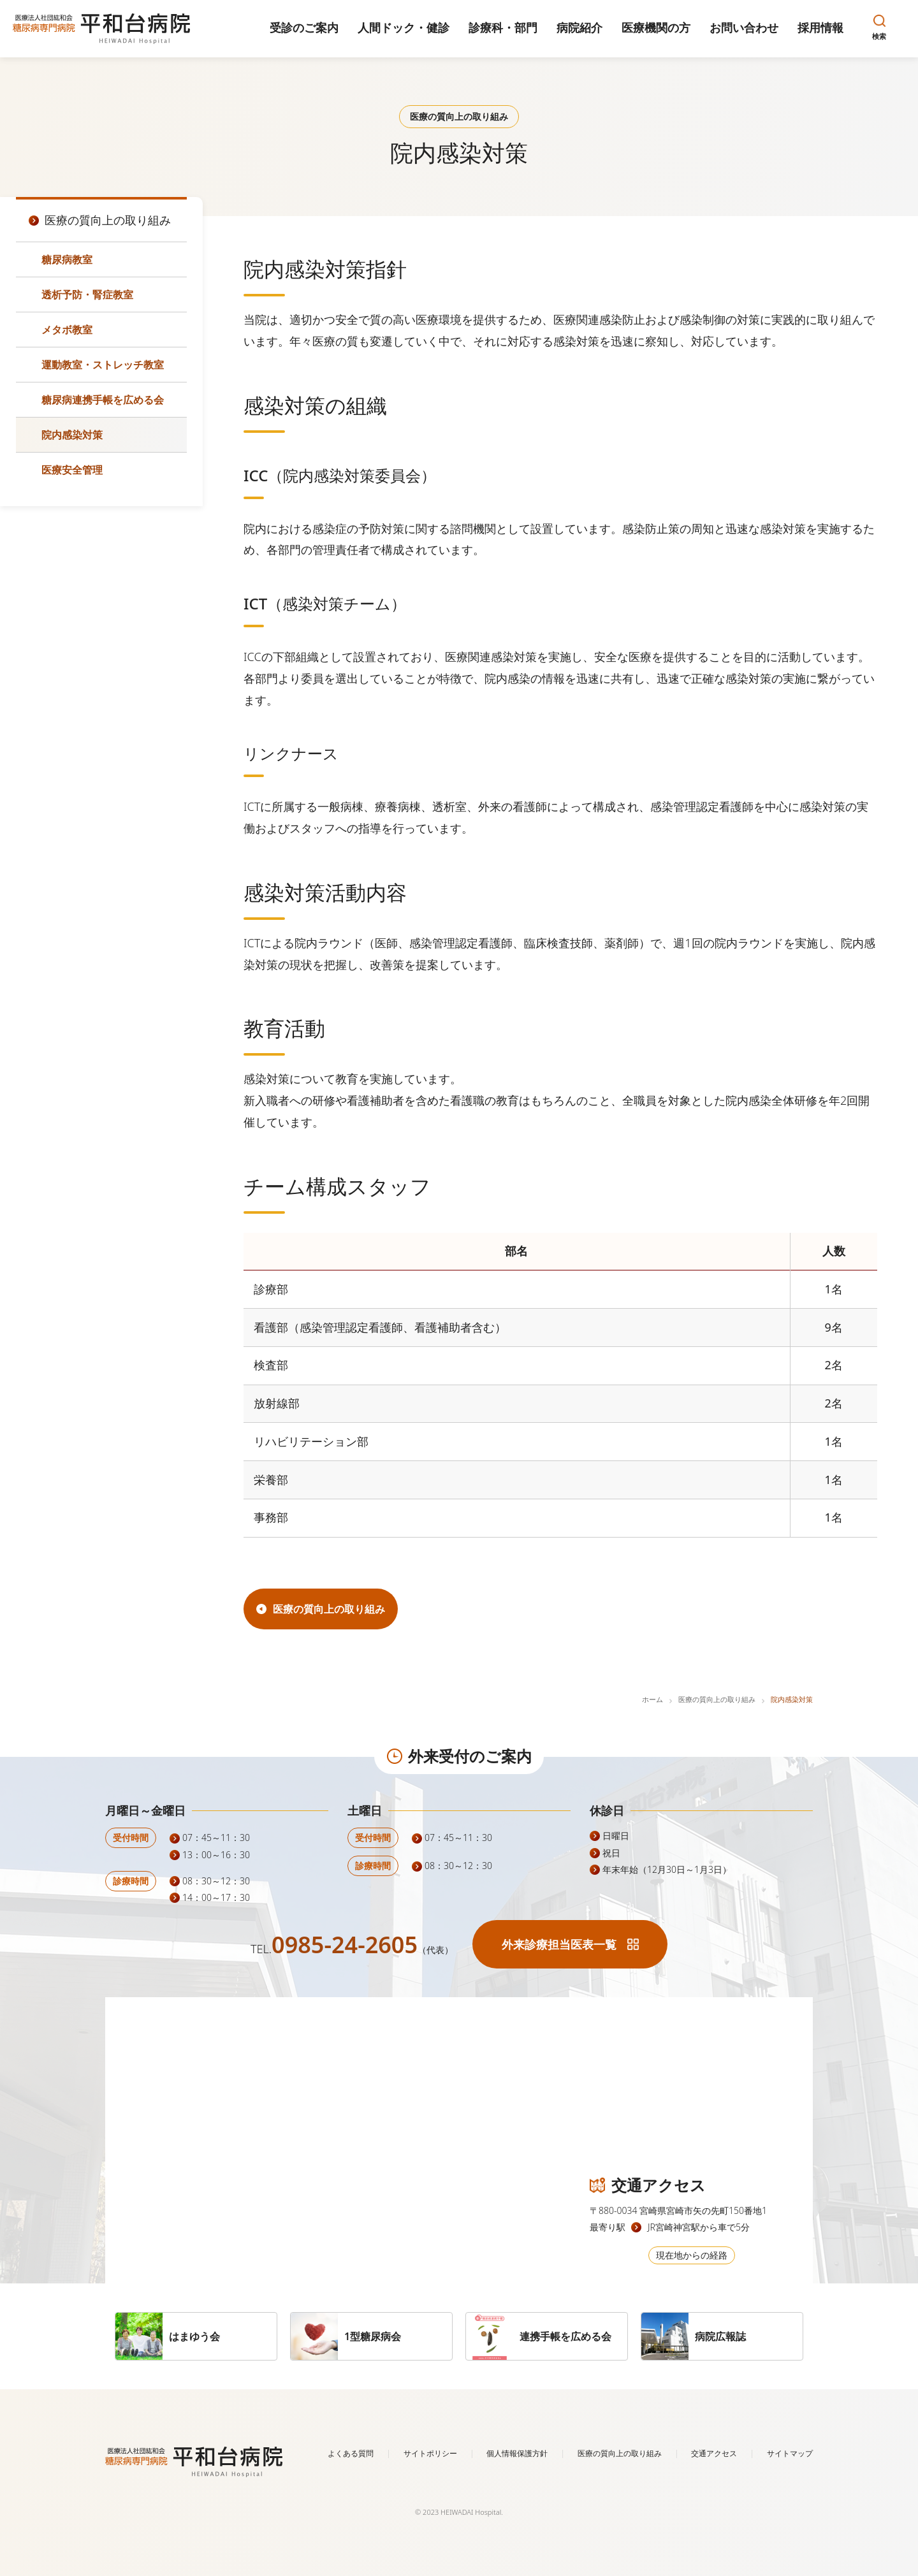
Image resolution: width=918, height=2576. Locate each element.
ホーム (652, 1699)
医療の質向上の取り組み (716, 1699)
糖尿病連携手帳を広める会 (102, 400)
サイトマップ (790, 2453)
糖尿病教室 (66, 259)
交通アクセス (714, 2453)
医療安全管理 (72, 470)
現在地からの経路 (691, 2255)
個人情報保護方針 (517, 2453)
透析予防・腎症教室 (87, 294)
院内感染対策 (72, 435)
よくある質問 (351, 2453)
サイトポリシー (430, 2453)
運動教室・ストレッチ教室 (102, 365)
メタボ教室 (66, 330)
